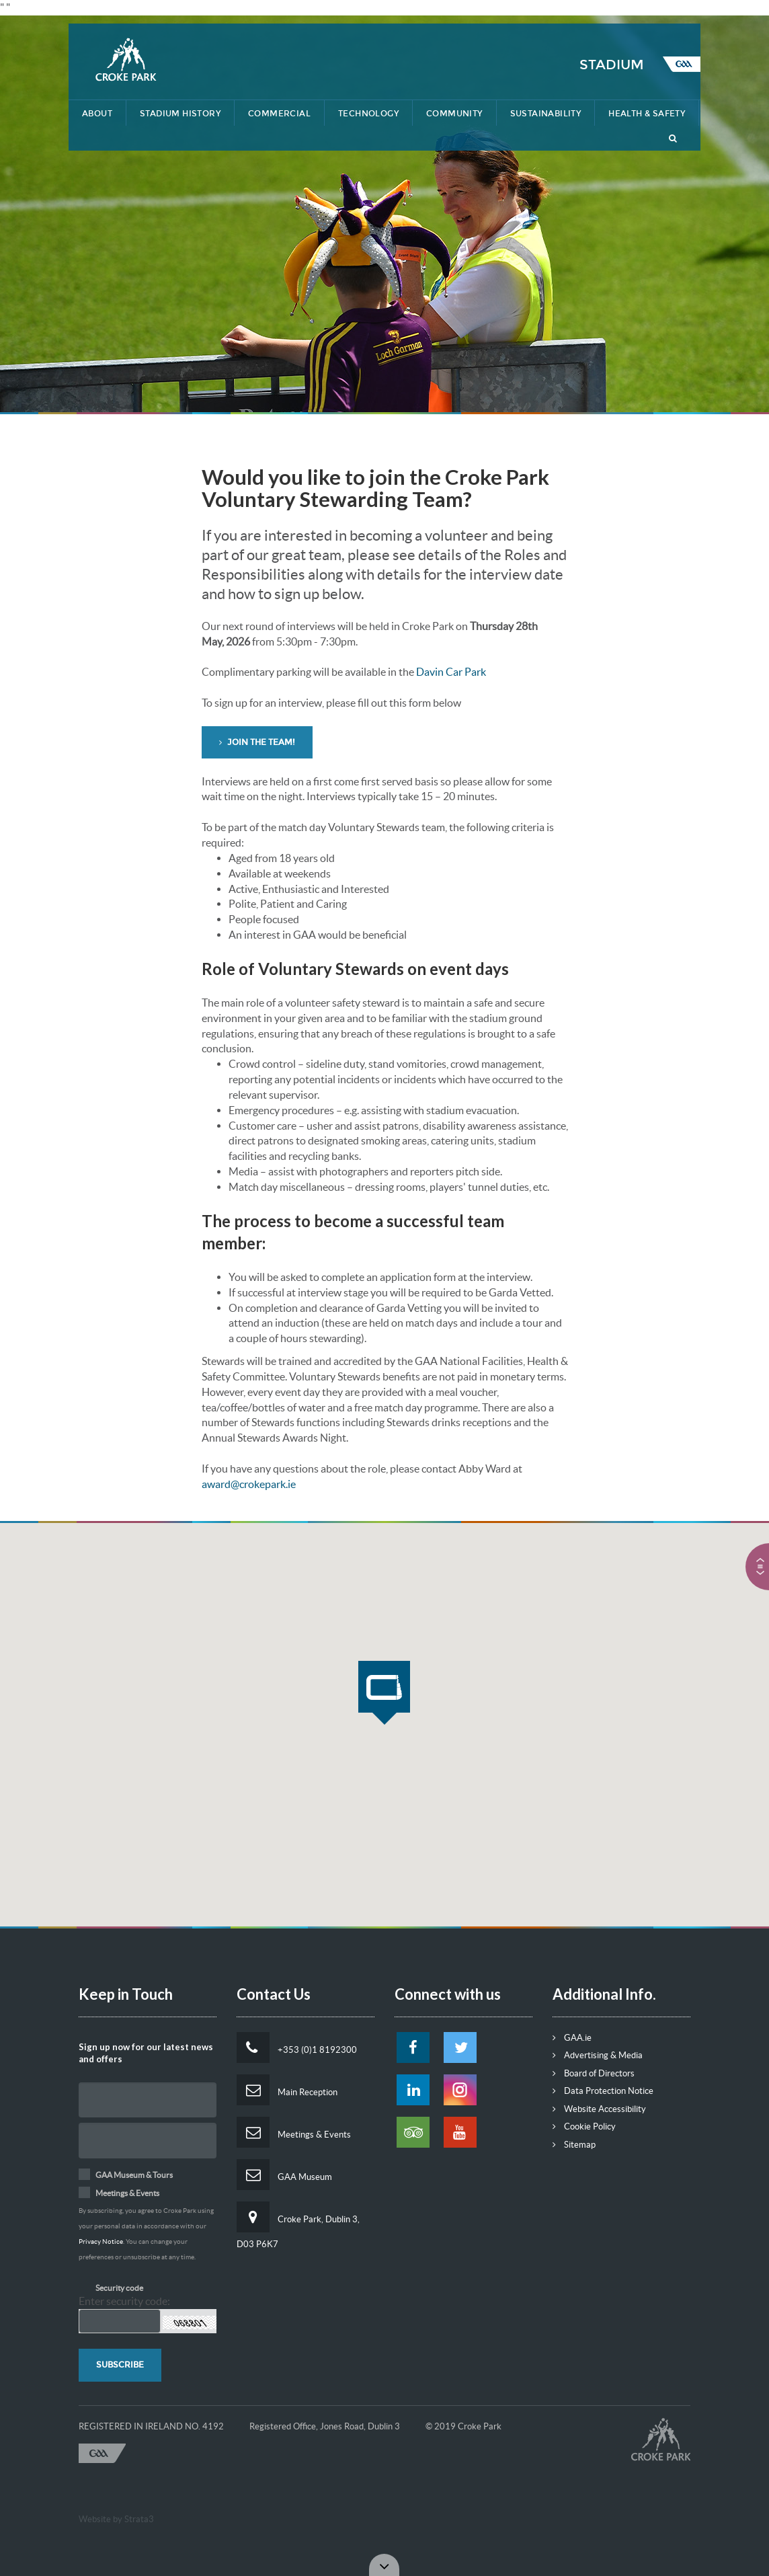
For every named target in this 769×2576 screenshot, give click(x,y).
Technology (368, 113)
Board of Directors (594, 2073)
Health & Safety (646, 113)
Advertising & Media (598, 2055)
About (97, 113)
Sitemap (574, 2145)
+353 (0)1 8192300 (297, 2047)
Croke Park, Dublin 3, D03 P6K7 (298, 2225)
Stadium (611, 64)
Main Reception (287, 2089)
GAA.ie (572, 2038)
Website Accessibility (599, 2109)
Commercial (279, 113)
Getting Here (515, 11)
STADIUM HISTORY (180, 113)
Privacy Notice (101, 2241)
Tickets (664, 11)
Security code (119, 2288)
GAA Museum (284, 2174)
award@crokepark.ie (249, 1484)
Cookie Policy (584, 2126)
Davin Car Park (451, 672)
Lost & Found (429, 11)
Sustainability (545, 113)
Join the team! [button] (257, 742)
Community (454, 113)
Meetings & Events (294, 2132)
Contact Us (596, 11)
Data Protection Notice (603, 2091)
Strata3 (139, 2519)
